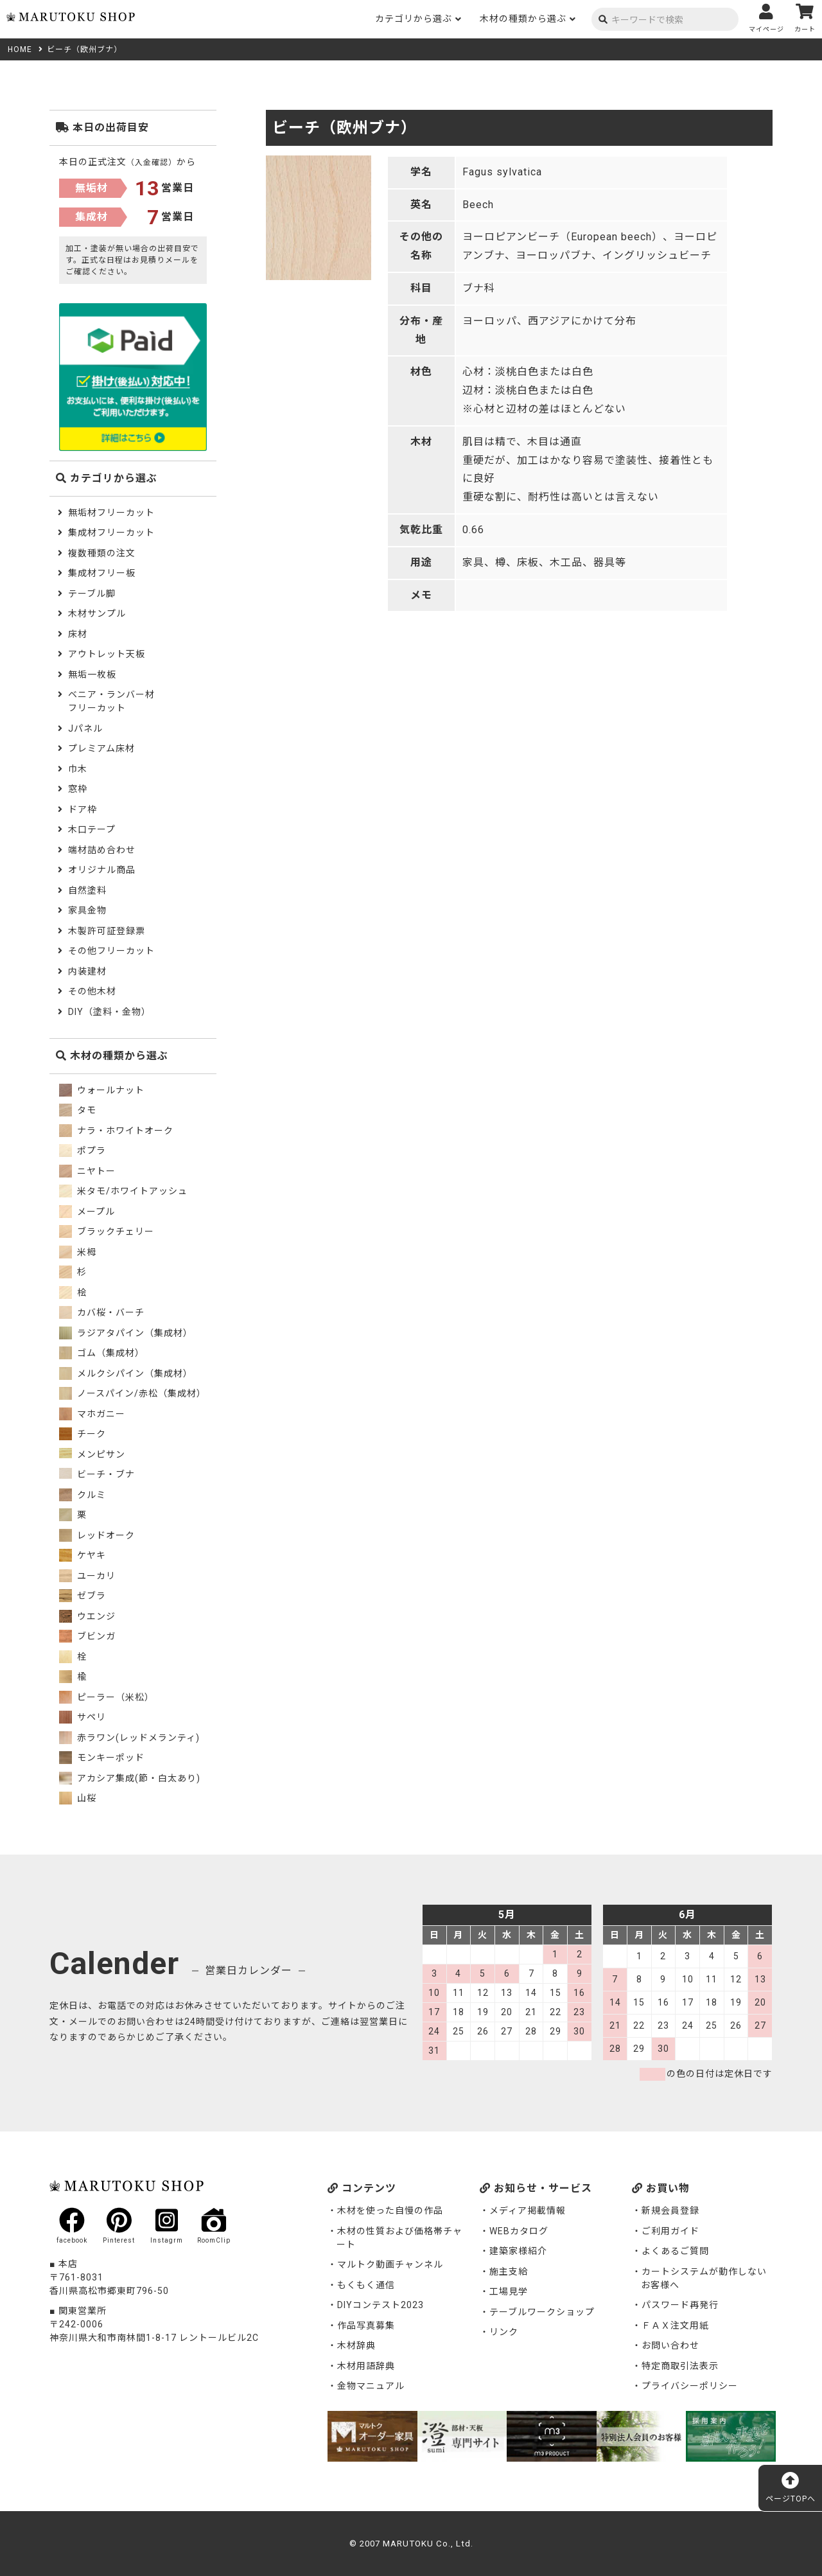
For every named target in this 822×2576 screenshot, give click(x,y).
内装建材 (87, 971)
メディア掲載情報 (527, 2210)
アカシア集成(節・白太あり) (129, 1778)
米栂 (77, 1252)
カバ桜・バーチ (101, 1312)
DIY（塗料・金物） (109, 1012)
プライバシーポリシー (690, 2386)
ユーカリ (87, 1576)
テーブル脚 (92, 593)
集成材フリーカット (111, 532)
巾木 (77, 769)
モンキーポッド (101, 1757)
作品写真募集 (366, 2325)
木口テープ (92, 829)
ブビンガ (87, 1636)
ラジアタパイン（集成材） (126, 1333)
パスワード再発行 (680, 2305)
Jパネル (85, 728)
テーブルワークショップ (542, 2312)
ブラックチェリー (106, 1231)
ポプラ (82, 1150)
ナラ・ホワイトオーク (116, 1130)
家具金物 (87, 910)
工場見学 (508, 2291)
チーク (82, 1434)
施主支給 (508, 2271)
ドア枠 (82, 809)
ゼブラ (82, 1596)
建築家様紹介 (518, 2251)
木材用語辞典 (366, 2366)
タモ (77, 1110)
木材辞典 (356, 2345)
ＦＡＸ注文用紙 (675, 2325)
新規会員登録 (670, 2210)
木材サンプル (97, 613)
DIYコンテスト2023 (380, 2305)
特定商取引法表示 (680, 2366)
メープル (87, 1211)
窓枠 (77, 789)
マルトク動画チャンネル (390, 2264)
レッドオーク (97, 1535)
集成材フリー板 (102, 573)
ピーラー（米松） (106, 1697)
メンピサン (92, 1454)
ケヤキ (82, 1555)
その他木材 (92, 991)
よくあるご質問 (675, 2251)
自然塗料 (87, 890)
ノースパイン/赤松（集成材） (132, 1393)
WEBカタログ (518, 2231)
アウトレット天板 (106, 654)
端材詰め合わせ (102, 850)
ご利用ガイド (670, 2231)
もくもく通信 (366, 2285)
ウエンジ (87, 1616)
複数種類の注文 (102, 553)
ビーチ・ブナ (97, 1474)
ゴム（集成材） (101, 1353)
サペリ (82, 1717)
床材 (77, 634)
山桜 (77, 1798)
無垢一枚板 (92, 674)
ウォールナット (101, 1090)
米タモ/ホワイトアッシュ (123, 1191)
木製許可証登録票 (106, 931)
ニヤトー (87, 1171)
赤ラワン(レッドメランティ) (129, 1738)
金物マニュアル (371, 2386)
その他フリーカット (111, 951)
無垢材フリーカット (111, 512)
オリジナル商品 (102, 870)
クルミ (82, 1495)
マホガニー (92, 1414)
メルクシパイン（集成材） (126, 1373)
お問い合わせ (670, 2345)
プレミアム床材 (101, 748)
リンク (503, 2332)
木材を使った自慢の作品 (390, 2210)
